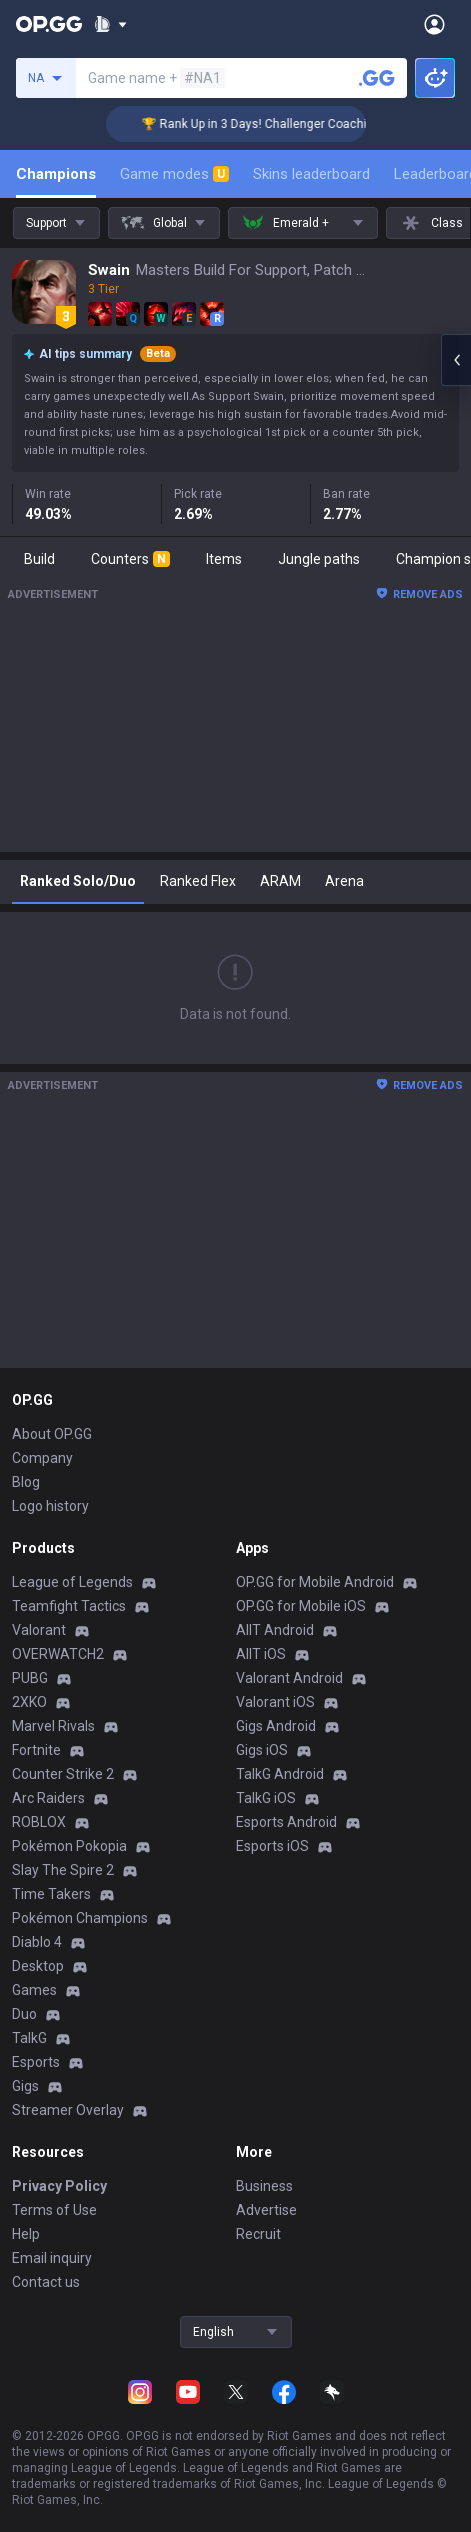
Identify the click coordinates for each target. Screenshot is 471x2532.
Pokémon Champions (80, 1918)
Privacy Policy (59, 2186)
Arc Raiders (48, 1798)
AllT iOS (261, 1654)
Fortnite (36, 1750)
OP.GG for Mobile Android (315, 1582)
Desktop (38, 1966)
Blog (26, 1482)
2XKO (29, 1702)
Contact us (46, 2282)
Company (42, 1458)
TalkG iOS (266, 1798)
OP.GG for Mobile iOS (301, 1606)
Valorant (39, 1630)
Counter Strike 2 (63, 1774)
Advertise (266, 2210)
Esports (36, 2062)
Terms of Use (54, 2210)
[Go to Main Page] (49, 24)
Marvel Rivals (53, 1726)
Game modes (174, 174)
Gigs (25, 2086)
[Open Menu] (434, 24)
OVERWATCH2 (58, 1654)
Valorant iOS (275, 1702)
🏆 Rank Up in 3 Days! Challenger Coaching (274, 124)
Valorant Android (289, 1678)
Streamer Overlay (68, 2110)
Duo (24, 2014)
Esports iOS (272, 1846)
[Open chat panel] (456, 360)
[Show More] (110, 24)
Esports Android (286, 1822)
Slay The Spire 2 (63, 1870)
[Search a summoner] (377, 78)
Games (34, 1990)
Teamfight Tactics (69, 1606)
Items (224, 559)
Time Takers (51, 1894)
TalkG (29, 2038)
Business (264, 2186)
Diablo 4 (37, 1942)
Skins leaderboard (311, 174)
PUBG (30, 1678)
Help (26, 2234)
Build (39, 559)
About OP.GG (52, 1434)
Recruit (258, 2234)
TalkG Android (280, 1774)
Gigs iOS (262, 1750)
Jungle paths (319, 559)
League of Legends (72, 1582)
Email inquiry (52, 2258)
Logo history (50, 1506)
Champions (56, 174)
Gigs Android (276, 1726)
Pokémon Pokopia (69, 1846)
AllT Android (275, 1630)
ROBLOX (39, 1822)
